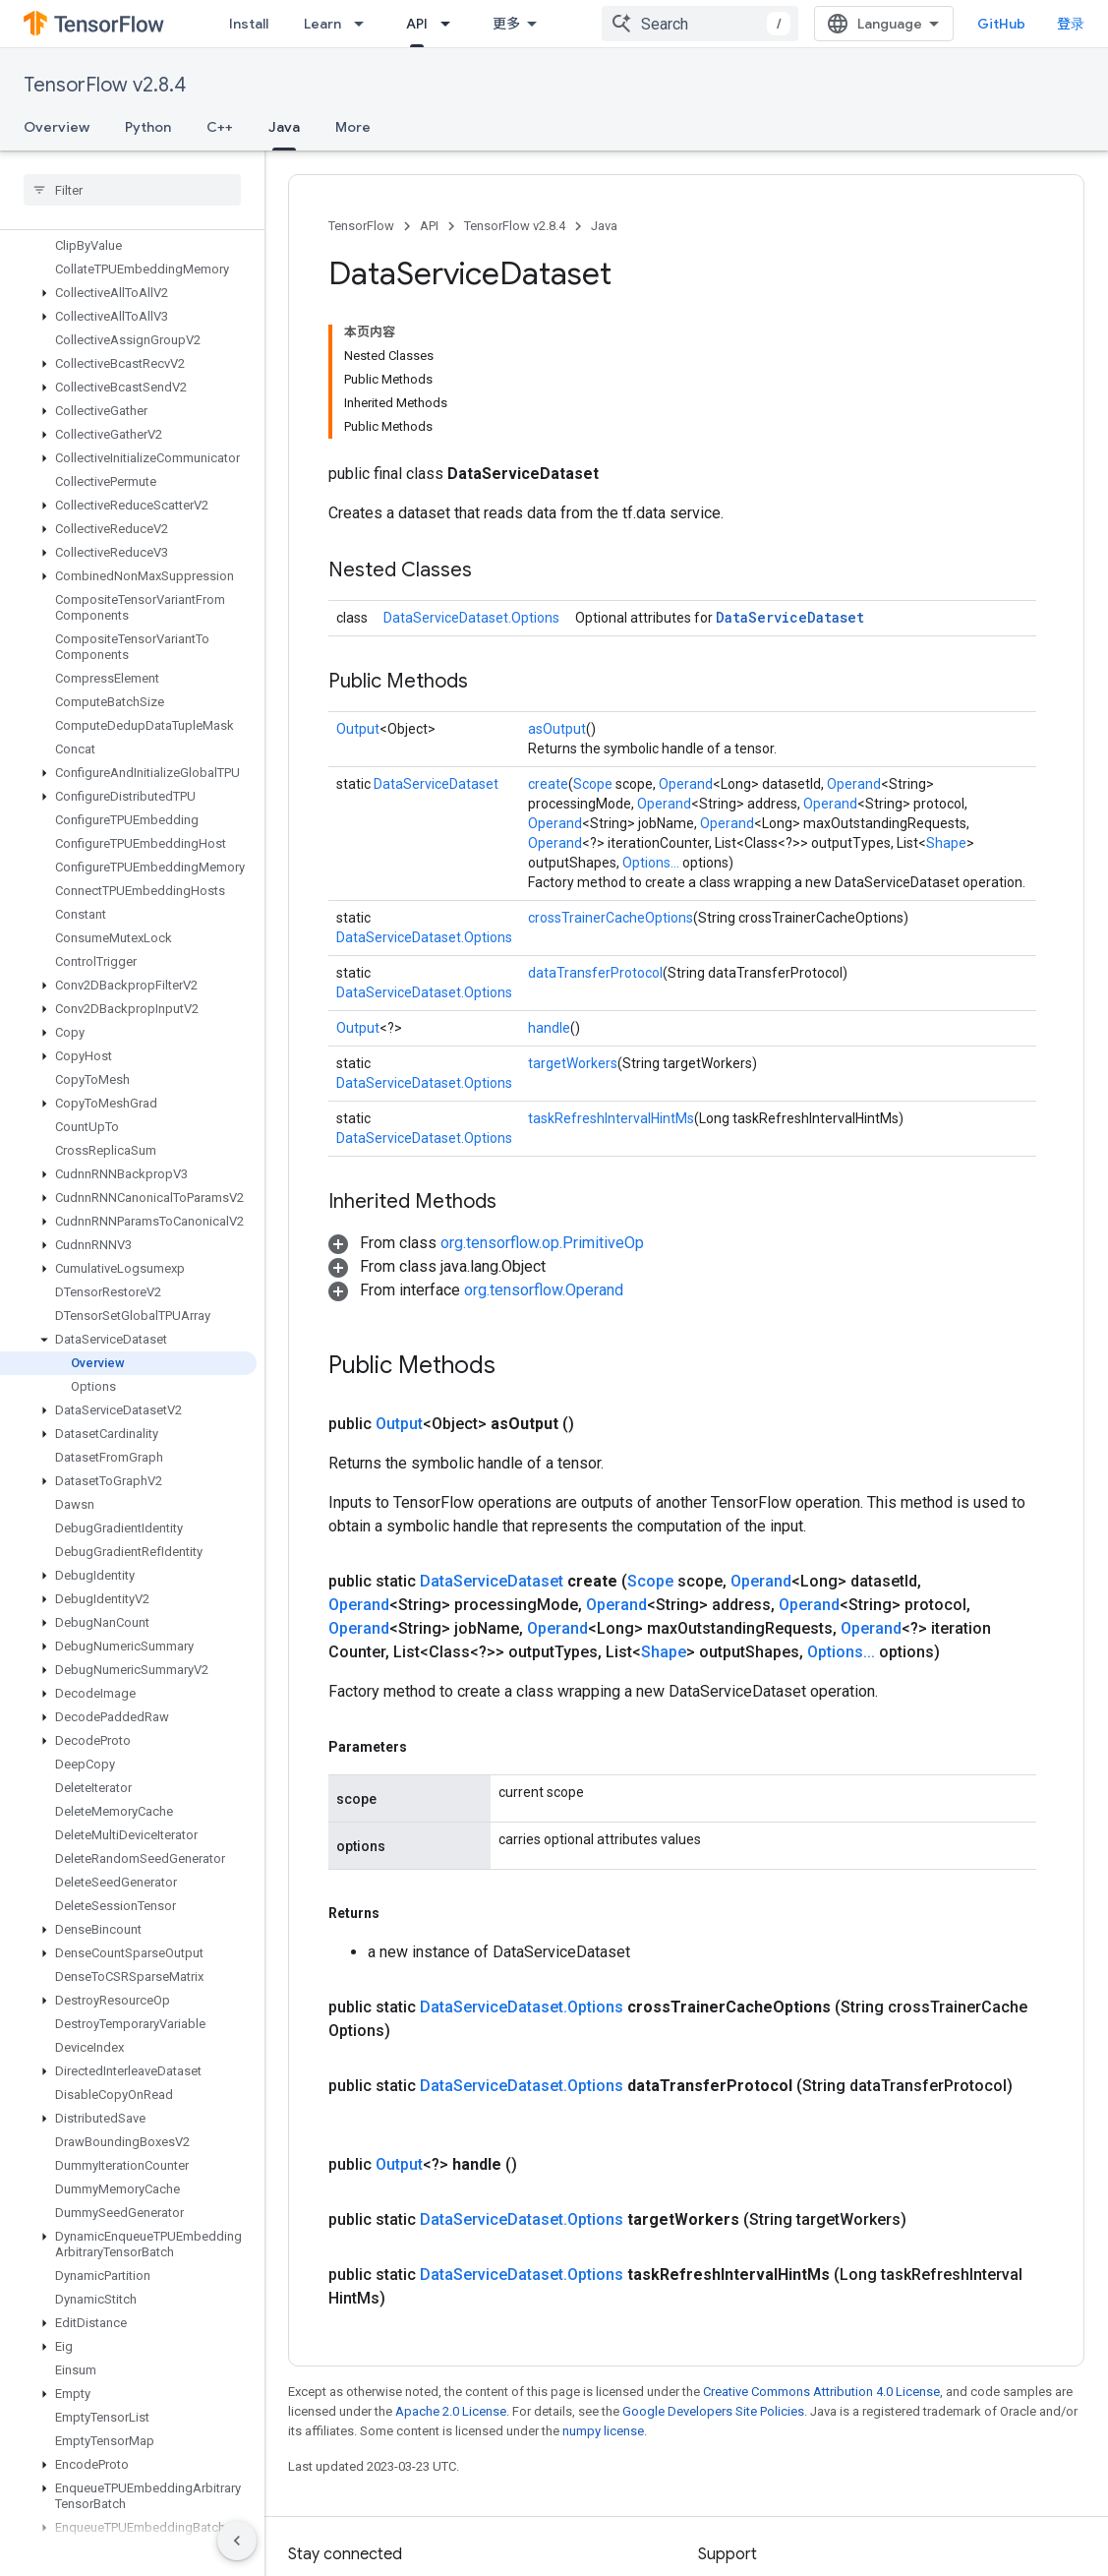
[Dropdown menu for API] (451, 23)
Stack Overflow (745, 2512)
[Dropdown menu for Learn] (364, 23)
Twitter (310, 2512)
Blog (302, 2449)
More (353, 127)
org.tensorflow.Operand (543, 1152)
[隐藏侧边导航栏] (237, 2540)
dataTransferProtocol (595, 835)
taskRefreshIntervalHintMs (611, 980)
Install (248, 23)
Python (148, 127)
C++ (219, 127)
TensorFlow (361, 225)
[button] (128, 293)
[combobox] (715, 23)
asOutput (557, 591)
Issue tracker (738, 2449)
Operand (686, 646)
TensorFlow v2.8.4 (105, 85)
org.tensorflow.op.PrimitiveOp (542, 1105)
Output (357, 591)
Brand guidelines (749, 2543)
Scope (592, 646)
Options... (650, 725)
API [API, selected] (417, 23)
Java (604, 225)
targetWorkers (572, 925)
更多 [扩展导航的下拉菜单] (506, 23)
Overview (56, 127)
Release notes (742, 2480)
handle (549, 890)
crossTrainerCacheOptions (610, 780)
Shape (946, 705)
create (548, 646)
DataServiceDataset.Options (471, 480)
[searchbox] (132, 190)
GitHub (1017, 23)
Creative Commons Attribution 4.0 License (821, 2254)
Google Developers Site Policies (713, 2273)
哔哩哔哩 (315, 2543)
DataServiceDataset (790, 479)
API (429, 225)
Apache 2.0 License (450, 2273)
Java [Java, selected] (284, 127)
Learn (322, 23)
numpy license (603, 2293)
